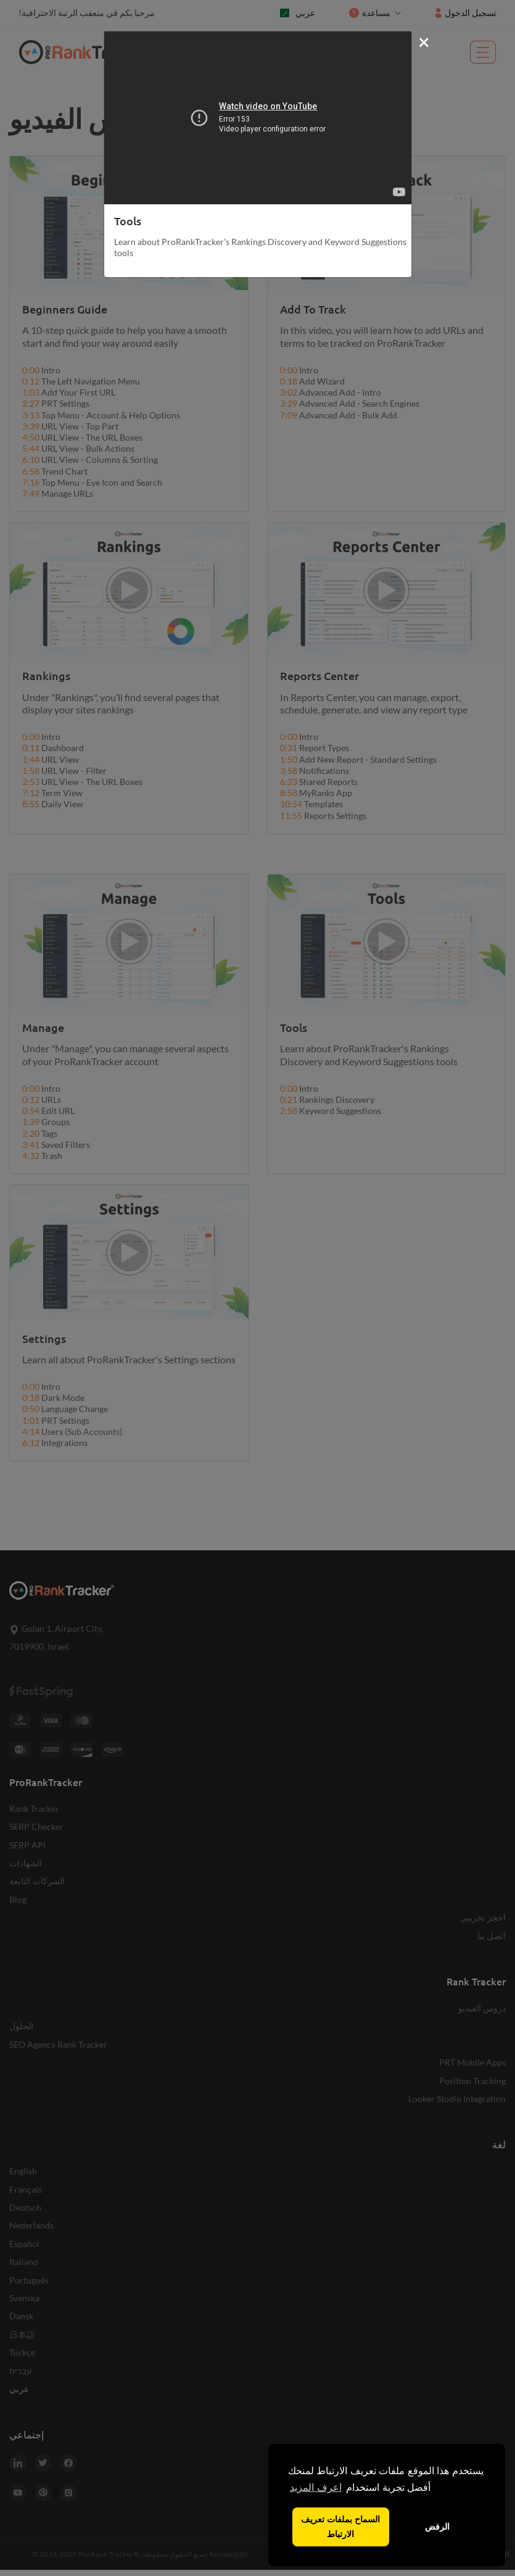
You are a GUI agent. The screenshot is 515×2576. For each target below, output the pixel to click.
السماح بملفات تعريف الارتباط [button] (340, 2526)
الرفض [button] (437, 2527)
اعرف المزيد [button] (315, 2487)
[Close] (424, 41)
